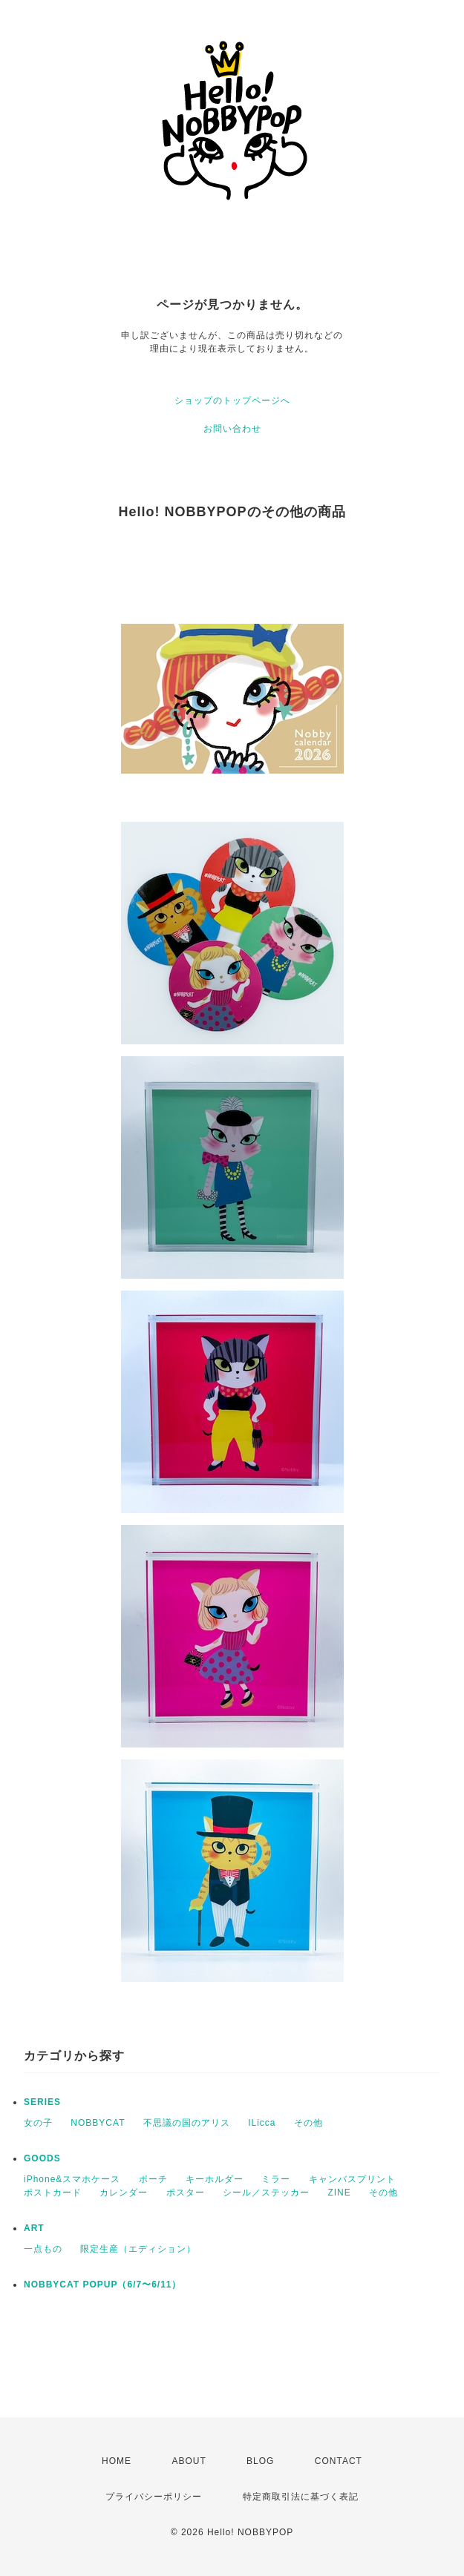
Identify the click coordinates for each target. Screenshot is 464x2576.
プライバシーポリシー (153, 2496)
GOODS (42, 2158)
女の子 (38, 2123)
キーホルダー (215, 2179)
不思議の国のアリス (186, 2123)
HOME (116, 2461)
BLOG (260, 2461)
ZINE (338, 2192)
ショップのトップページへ (232, 400)
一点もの (43, 2249)
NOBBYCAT (98, 2123)
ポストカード (53, 2192)
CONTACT (338, 2461)
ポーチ (153, 2179)
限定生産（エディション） (138, 2249)
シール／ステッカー (266, 2192)
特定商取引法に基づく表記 (301, 2496)
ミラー (275, 2179)
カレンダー (123, 2192)
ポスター (185, 2192)
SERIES (42, 2102)
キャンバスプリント (352, 2179)
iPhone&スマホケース (72, 2179)
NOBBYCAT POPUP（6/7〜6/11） (103, 2284)
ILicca (261, 2123)
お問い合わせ (232, 429)
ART (34, 2228)
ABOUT (188, 2461)
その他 (308, 2123)
